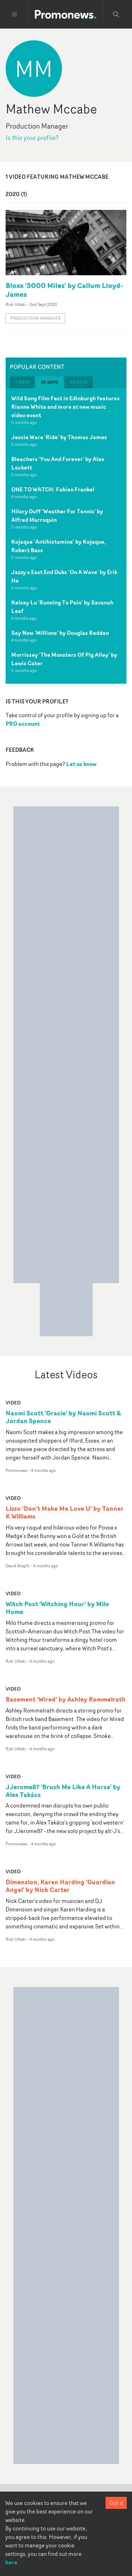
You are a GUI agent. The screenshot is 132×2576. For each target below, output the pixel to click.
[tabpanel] (66, 536)
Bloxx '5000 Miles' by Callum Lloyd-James (64, 290)
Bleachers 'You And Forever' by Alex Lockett (57, 463)
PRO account (23, 723)
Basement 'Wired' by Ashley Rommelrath (66, 1699)
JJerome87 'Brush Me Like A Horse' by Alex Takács (63, 1791)
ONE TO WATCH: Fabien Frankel (52, 489)
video (13, 1402)
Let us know (81, 764)
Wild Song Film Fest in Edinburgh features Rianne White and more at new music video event (65, 406)
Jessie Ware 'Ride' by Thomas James (59, 437)
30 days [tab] (49, 382)
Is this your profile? (32, 137)
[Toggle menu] (14, 14)
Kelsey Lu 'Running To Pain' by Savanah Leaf (62, 606)
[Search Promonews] (116, 14)
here (11, 2562)
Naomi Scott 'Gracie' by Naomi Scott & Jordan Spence (63, 1417)
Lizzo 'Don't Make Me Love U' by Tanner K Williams (65, 1512)
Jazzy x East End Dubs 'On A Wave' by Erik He (64, 576)
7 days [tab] (22, 382)
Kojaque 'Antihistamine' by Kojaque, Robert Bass (58, 545)
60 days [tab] (78, 382)
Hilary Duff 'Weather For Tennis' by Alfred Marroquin (57, 515)
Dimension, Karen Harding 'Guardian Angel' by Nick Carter (60, 1886)
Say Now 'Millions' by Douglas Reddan (60, 633)
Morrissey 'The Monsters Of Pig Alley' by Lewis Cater (64, 658)
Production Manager (35, 318)
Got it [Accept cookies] (116, 2503)
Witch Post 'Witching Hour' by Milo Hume (57, 1608)
